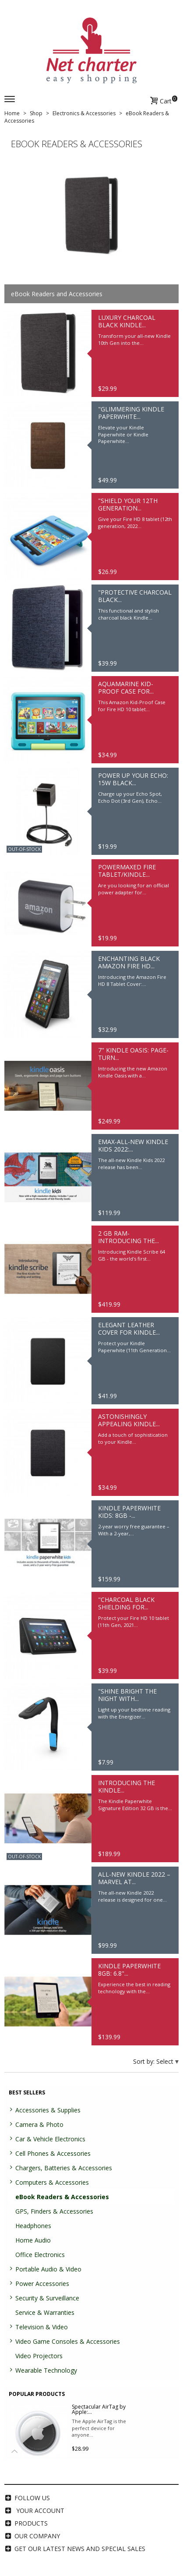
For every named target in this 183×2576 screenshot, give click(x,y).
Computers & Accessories (52, 2182)
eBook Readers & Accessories (62, 2197)
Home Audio (33, 2240)
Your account (40, 2510)
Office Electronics (40, 2254)
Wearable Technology (46, 2370)
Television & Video (41, 2327)
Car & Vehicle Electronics (50, 2139)
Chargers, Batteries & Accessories (63, 2168)
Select (165, 2061)
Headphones (33, 2226)
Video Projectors (39, 2356)
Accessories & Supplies (48, 2110)
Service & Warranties (44, 2312)
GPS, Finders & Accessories (54, 2211)
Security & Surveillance (47, 2298)
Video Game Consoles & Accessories (67, 2341)
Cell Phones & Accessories (53, 2153)
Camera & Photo (39, 2124)
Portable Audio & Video (48, 2269)
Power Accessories (42, 2283)
